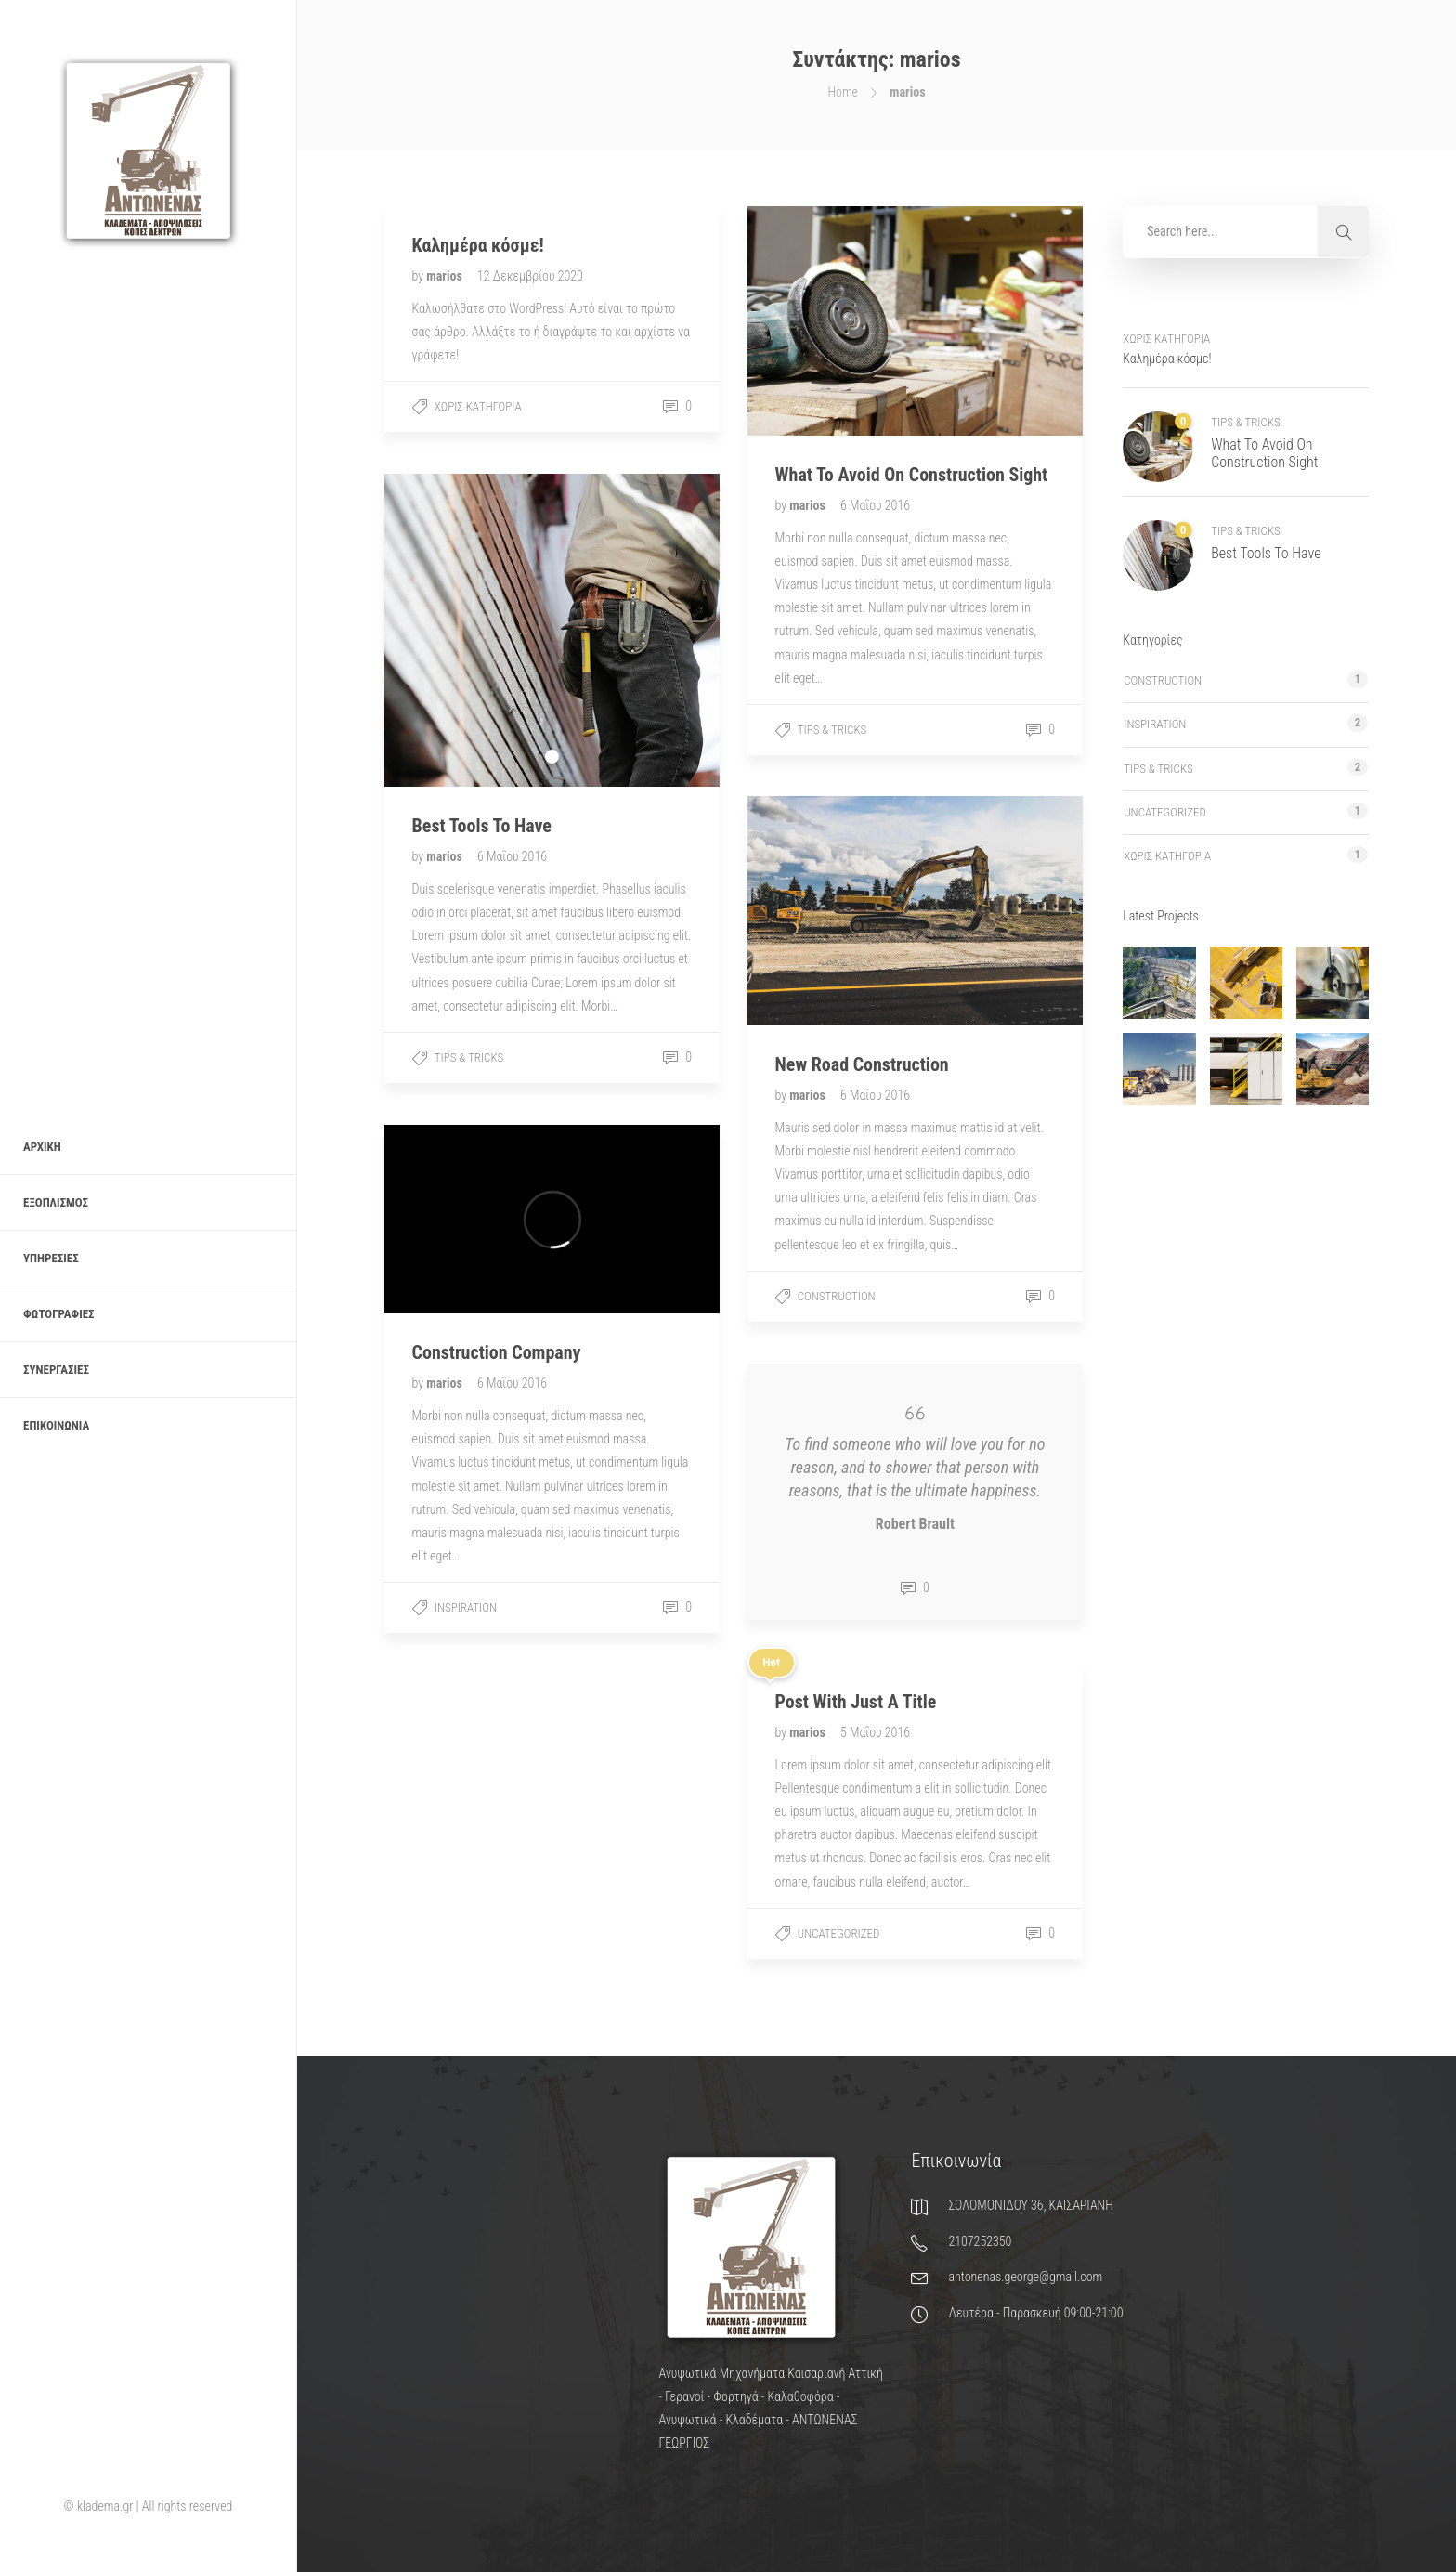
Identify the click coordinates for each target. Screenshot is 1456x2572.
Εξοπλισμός (55, 1202)
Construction (837, 1296)
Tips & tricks (832, 730)
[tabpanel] (552, 630)
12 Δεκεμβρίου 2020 (530, 275)
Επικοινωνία (56, 1425)
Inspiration (466, 1607)
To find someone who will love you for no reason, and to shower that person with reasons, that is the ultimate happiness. (915, 1467)
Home (842, 92)
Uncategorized (839, 1933)
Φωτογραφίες (59, 1314)
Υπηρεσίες (51, 1258)
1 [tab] (552, 757)
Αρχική (42, 1147)
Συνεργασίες (56, 1370)
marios (445, 275)
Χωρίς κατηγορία (478, 406)
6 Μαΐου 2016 (875, 505)
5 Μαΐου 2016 (875, 1732)
